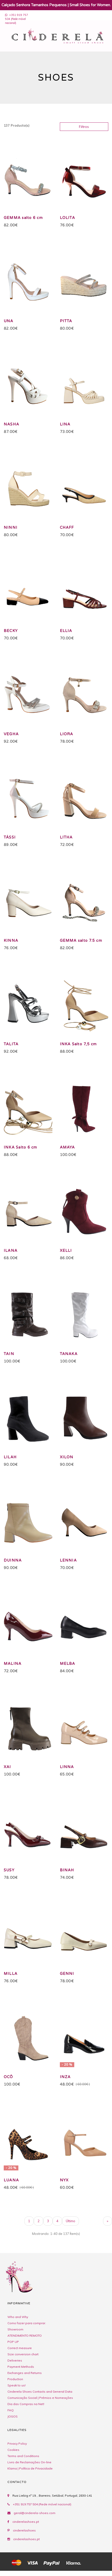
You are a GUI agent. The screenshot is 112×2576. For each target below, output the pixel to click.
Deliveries (14, 2360)
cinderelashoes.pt (25, 2521)
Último (70, 2221)
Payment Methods (20, 2366)
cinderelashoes (24, 2530)
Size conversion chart (22, 2354)
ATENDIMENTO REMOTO (24, 2335)
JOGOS (12, 2416)
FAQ (10, 2410)
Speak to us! (16, 2385)
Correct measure (19, 2348)
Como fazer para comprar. (26, 2323)
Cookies (13, 2450)
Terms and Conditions (23, 2456)
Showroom (15, 2329)
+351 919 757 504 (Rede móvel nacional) (16, 18)
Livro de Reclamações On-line (29, 2462)
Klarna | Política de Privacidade (30, 2468)
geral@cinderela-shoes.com (34, 2513)
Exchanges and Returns (24, 2373)
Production (15, 2379)
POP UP (13, 2342)
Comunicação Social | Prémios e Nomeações (40, 2398)
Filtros (84, 126)
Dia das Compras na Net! (25, 2404)
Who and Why (17, 2317)
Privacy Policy (17, 2443)
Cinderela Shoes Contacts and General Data (39, 2391)
